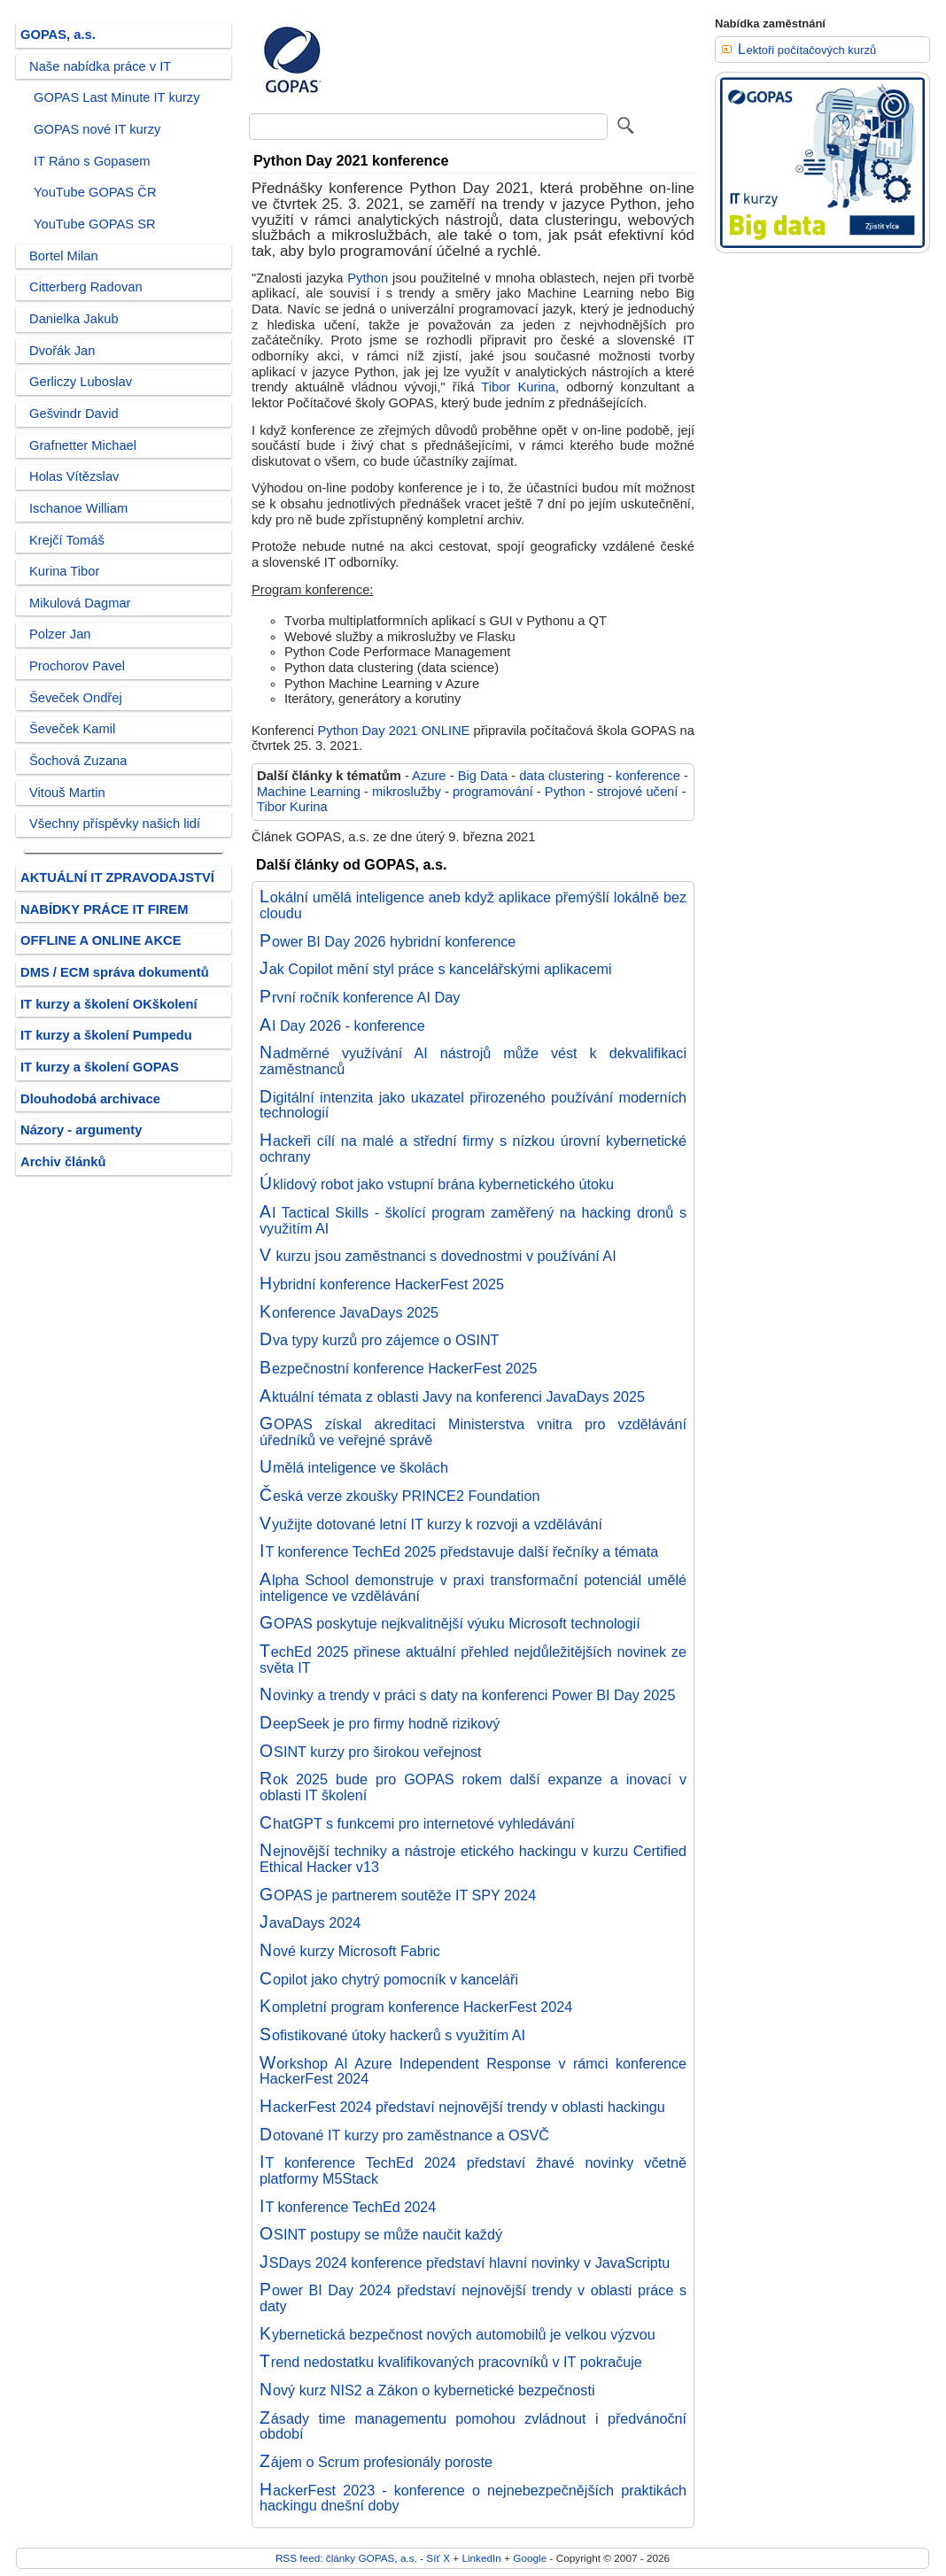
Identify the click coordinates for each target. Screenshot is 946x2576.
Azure (429, 776)
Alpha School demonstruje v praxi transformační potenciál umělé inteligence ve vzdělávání (473, 1588)
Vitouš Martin (67, 792)
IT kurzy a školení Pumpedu (106, 1035)
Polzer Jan (60, 634)
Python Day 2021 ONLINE (394, 730)
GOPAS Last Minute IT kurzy (117, 97)
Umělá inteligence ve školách (354, 1467)
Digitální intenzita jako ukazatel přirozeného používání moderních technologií (473, 1105)
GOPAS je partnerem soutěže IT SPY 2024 (398, 1895)
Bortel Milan (63, 256)
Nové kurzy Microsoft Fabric (350, 1951)
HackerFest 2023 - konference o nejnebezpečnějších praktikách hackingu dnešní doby (473, 2498)
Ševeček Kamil (72, 729)
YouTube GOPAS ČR (95, 192)
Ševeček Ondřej (75, 698)
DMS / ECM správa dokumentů (114, 972)
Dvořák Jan (62, 351)
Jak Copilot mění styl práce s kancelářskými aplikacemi (436, 969)
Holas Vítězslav (74, 476)
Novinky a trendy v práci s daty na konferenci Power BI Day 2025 (467, 1695)
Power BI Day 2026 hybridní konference (388, 941)
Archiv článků (63, 1162)
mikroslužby (406, 792)
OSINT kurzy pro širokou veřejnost (371, 1752)
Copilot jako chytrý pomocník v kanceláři (389, 1979)
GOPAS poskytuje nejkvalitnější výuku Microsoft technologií (450, 1623)
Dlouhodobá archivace (90, 1099)
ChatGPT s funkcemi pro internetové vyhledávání (417, 1823)
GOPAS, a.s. (58, 34)
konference (648, 776)
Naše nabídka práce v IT (100, 66)
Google (530, 2558)
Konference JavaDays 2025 (349, 1312)
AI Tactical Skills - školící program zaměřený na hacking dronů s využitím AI (473, 1220)
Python (367, 278)
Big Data (483, 776)
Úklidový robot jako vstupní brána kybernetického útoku (437, 1184)
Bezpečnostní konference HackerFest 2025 (399, 1368)
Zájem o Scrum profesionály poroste (376, 2462)
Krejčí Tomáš (67, 540)
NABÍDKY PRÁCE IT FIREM (104, 909)
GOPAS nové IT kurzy (97, 129)
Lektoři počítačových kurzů (807, 50)
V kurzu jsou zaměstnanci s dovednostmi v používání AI (438, 1256)
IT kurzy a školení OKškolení (109, 1004)
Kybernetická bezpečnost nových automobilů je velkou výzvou (457, 2334)
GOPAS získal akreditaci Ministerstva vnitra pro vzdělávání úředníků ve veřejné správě (473, 1432)
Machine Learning (309, 792)
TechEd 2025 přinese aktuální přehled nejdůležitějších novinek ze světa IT (473, 1659)
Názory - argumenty (81, 1130)
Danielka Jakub (74, 319)
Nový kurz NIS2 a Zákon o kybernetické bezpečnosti (427, 2390)
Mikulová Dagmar (80, 603)
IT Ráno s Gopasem (92, 161)
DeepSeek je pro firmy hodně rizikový (380, 1723)
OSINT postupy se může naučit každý (381, 2234)
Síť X (438, 2558)
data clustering (561, 776)
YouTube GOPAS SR (95, 224)
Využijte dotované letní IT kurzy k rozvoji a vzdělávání (431, 1524)
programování (493, 792)
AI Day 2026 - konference (342, 1025)
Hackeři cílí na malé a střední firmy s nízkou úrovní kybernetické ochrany (473, 1148)
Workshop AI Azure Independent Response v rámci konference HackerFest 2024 (473, 2071)
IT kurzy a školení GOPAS (99, 1067)
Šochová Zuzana (78, 761)
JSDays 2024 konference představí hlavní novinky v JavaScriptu (465, 2262)
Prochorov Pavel (77, 666)
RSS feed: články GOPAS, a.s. (346, 2558)
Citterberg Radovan (86, 287)
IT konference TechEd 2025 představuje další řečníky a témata (459, 1551)
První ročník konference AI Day (360, 997)
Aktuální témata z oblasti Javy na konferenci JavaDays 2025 (452, 1396)
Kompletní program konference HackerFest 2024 (416, 2007)
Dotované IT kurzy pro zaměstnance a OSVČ (404, 2135)
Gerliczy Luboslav (80, 382)
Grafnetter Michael (82, 445)
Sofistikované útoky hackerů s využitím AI (392, 2035)
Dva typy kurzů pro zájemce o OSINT (380, 1340)
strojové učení (637, 792)
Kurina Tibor (64, 571)
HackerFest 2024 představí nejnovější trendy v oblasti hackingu (462, 2107)
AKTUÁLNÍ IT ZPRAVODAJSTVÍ (117, 877)
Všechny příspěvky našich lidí (114, 823)
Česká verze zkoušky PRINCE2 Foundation (399, 1496)
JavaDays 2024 (310, 1922)
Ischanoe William (78, 508)
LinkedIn (480, 2558)
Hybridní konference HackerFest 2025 (382, 1284)
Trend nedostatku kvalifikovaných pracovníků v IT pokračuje (451, 2362)
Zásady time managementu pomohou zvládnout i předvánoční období (473, 2426)
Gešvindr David (74, 413)
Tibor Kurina (518, 387)
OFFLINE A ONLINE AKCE (101, 940)
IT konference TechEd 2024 (348, 2207)
